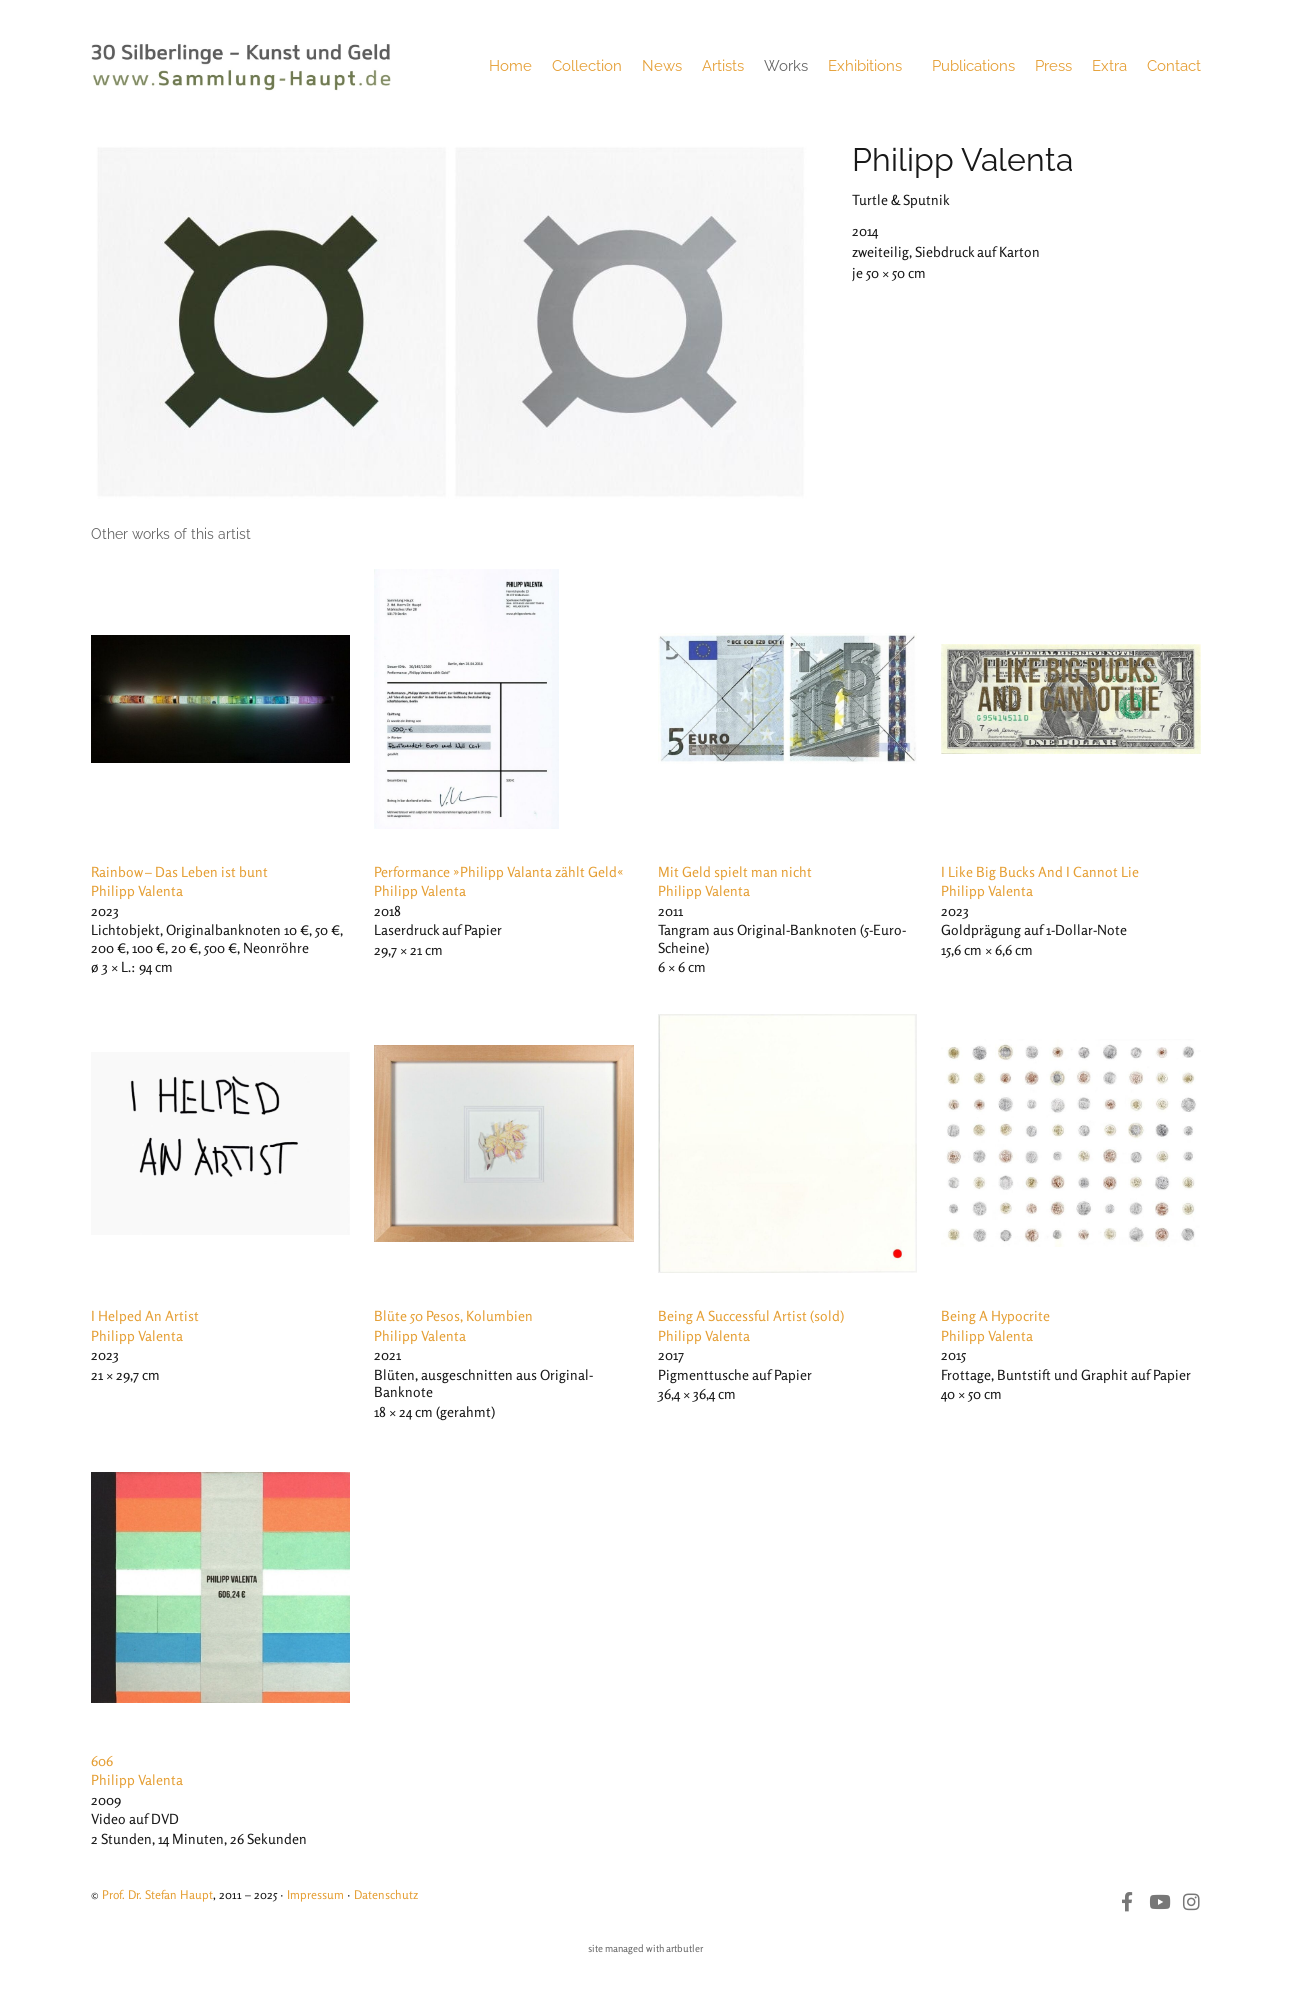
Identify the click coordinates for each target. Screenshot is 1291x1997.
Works (786, 66)
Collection (587, 66)
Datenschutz (386, 1894)
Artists (723, 66)
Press (1053, 66)
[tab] (171, 534)
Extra (1109, 66)
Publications (973, 66)
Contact (1174, 66)
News (662, 66)
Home (510, 66)
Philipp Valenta (962, 159)
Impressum (315, 1894)
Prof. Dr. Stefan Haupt (157, 1894)
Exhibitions (870, 66)
